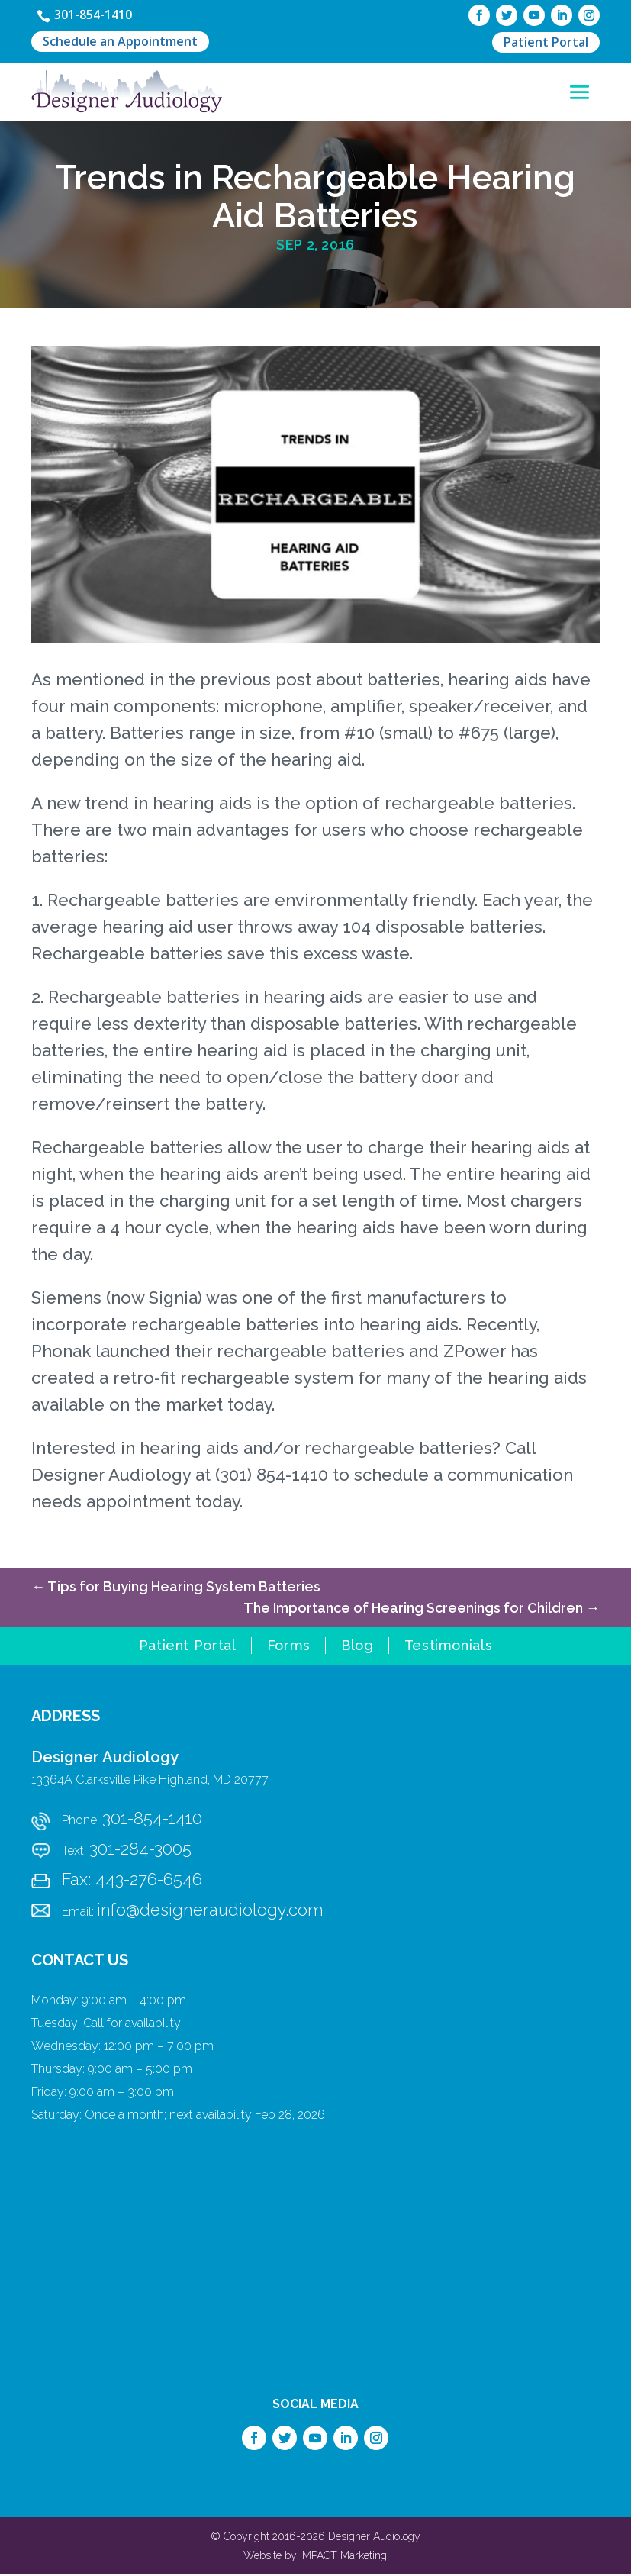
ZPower (474, 1352)
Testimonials (448, 1648)
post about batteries (357, 681)
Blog (357, 1648)
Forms (289, 1648)
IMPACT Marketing (343, 2557)
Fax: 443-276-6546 (132, 1881)
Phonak (61, 1352)
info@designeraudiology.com (210, 1911)
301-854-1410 (97, 15)
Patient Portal (546, 42)
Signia (173, 1299)
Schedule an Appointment (120, 43)
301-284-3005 (140, 1850)
